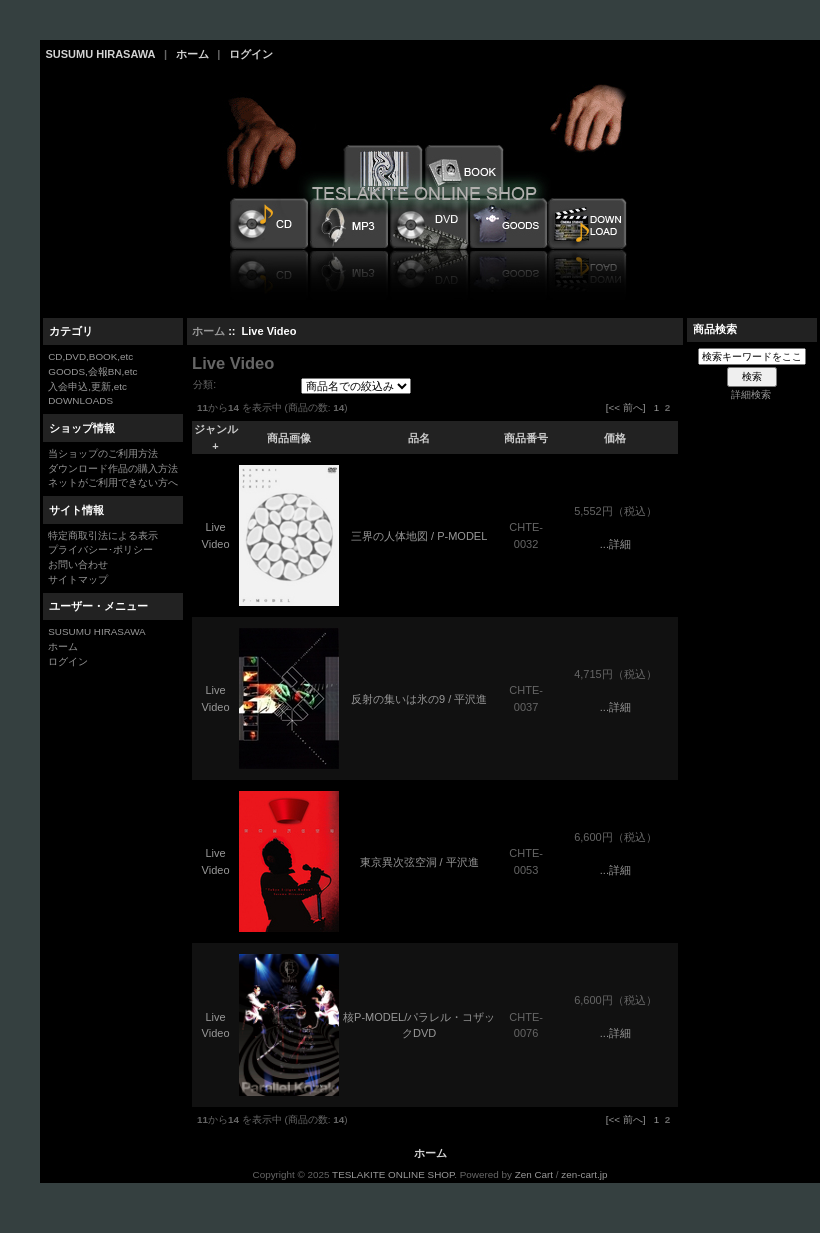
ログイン (251, 54)
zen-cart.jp (584, 1174)
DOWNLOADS (80, 400)
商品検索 (715, 329)
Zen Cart (534, 1174)
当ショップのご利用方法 (103, 453)
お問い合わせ (78, 564)
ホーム (192, 54)
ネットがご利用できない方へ (113, 482)
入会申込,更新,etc (87, 386)
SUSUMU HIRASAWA (101, 54)
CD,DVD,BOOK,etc (90, 356)
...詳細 (615, 544)
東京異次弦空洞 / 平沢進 (419, 862)
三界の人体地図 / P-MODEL (419, 536)
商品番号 (526, 438)
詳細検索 (751, 394)
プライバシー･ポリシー (100, 549)
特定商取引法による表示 (103, 535)
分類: (204, 384)
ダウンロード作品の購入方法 (113, 468)
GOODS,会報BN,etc (92, 371)
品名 (419, 438)
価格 (615, 438)
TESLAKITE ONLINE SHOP (393, 1174)
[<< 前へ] (626, 407)
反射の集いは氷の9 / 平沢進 (419, 699)
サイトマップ (78, 579)
